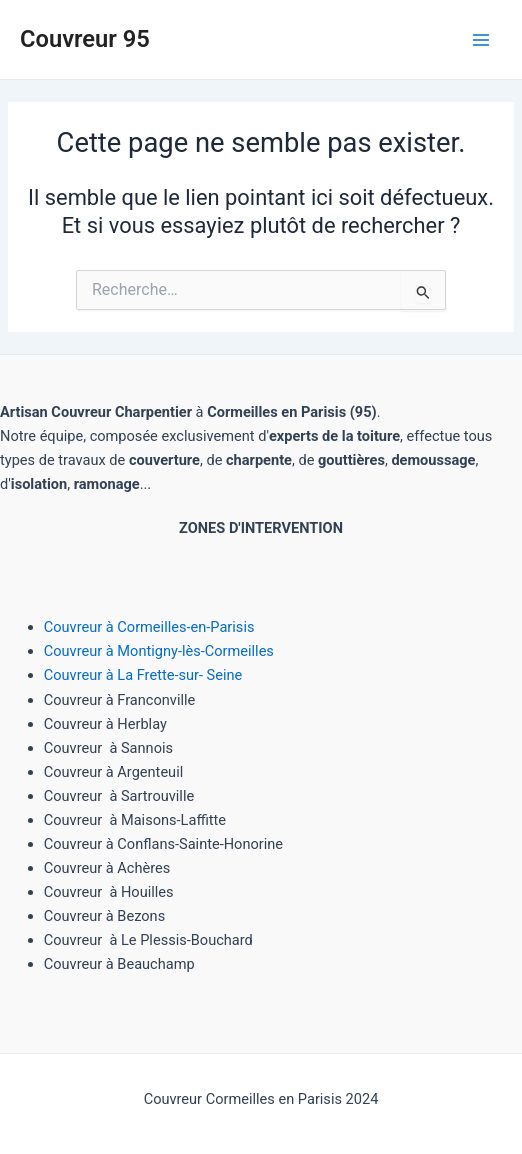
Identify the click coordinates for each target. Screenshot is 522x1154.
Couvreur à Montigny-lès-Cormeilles (159, 651)
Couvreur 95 (85, 39)
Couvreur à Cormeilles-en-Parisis (149, 627)
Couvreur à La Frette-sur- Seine (143, 675)
